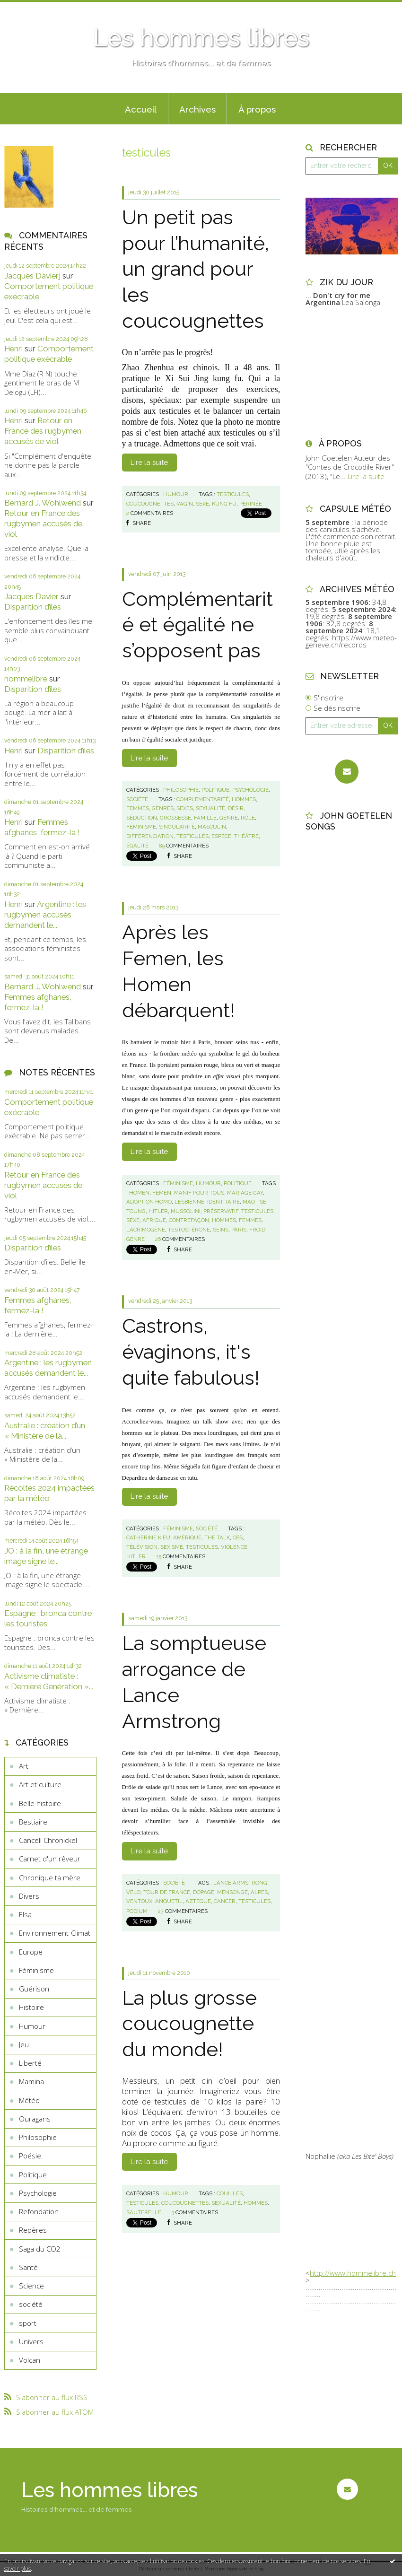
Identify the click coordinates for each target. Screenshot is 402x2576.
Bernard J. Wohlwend (42, 502)
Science (31, 2285)
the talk (217, 1537)
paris (238, 1229)
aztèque (198, 1901)
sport (27, 2323)
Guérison (34, 1988)
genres (163, 808)
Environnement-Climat (54, 1933)
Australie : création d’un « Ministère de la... (44, 1431)
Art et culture (40, 1784)
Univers (31, 2341)
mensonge (232, 1892)
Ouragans (35, 2118)
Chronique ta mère (49, 1877)
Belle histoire (40, 1803)
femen (161, 1192)
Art (23, 1766)
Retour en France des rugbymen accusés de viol (42, 431)
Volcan (29, 2360)
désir (236, 808)
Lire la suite (149, 462)
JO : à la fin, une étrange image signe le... (46, 1556)
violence (234, 1547)
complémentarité (202, 799)
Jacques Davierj (32, 275)
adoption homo (149, 1201)
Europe (31, 1951)
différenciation (150, 836)
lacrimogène (145, 1229)
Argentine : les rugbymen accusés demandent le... (45, 914)
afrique (154, 1220)
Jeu (24, 2044)
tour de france (166, 1892)
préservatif (220, 1211)
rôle (248, 817)
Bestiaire (33, 1821)
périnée (250, 503)
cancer (225, 1901)
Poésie (30, 2155)
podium (137, 1911)
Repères (33, 2230)
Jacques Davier (31, 596)
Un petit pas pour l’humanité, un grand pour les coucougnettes (195, 268)
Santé (28, 2267)
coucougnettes (150, 503)
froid (257, 1229)
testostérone (189, 1229)
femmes (137, 808)
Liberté (30, 2063)
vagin (184, 503)
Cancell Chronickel (48, 1840)
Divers (29, 1896)
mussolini (186, 1211)
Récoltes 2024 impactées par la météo (49, 1493)
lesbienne (189, 1201)
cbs (238, 1537)
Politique (33, 2174)
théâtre (246, 836)
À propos (257, 109)
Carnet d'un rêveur (49, 1858)
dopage (203, 1892)
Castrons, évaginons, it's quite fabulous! (191, 1351)
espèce (221, 836)
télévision (141, 1547)
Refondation (39, 2211)
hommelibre (25, 678)
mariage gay (245, 1192)
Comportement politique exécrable (49, 354)
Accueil (141, 109)
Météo (29, 2100)
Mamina (31, 2081)
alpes (259, 1892)
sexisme (171, 1547)
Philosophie (38, 2137)
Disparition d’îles (32, 606)
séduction (141, 817)
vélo (133, 1892)
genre (228, 817)
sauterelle (143, 2212)
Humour (32, 2026)
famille (205, 817)
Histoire (31, 2007)
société (31, 2304)
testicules (233, 494)
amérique (187, 1537)
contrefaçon (189, 1220)
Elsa (25, 1914)
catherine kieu (148, 1537)
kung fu (224, 503)
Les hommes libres (201, 38)
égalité (137, 845)
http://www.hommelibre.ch (353, 2273)
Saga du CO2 (40, 2248)
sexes (184, 808)
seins (220, 1229)
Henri (13, 348)
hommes (244, 799)
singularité (177, 826)
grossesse (175, 817)
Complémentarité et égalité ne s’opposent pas (197, 625)
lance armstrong (240, 1882)
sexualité (210, 808)
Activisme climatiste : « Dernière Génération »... (48, 1681)
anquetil (169, 1901)
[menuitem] (141, 108)
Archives (197, 109)
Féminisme (36, 1970)
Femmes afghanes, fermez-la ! (42, 827)
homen (139, 1192)
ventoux (139, 1901)
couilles (230, 2193)
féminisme (141, 826)
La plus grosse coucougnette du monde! (189, 2023)
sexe (202, 503)
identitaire (223, 1201)
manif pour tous (199, 1192)
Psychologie (38, 2193)
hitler (158, 1211)
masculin (212, 826)
